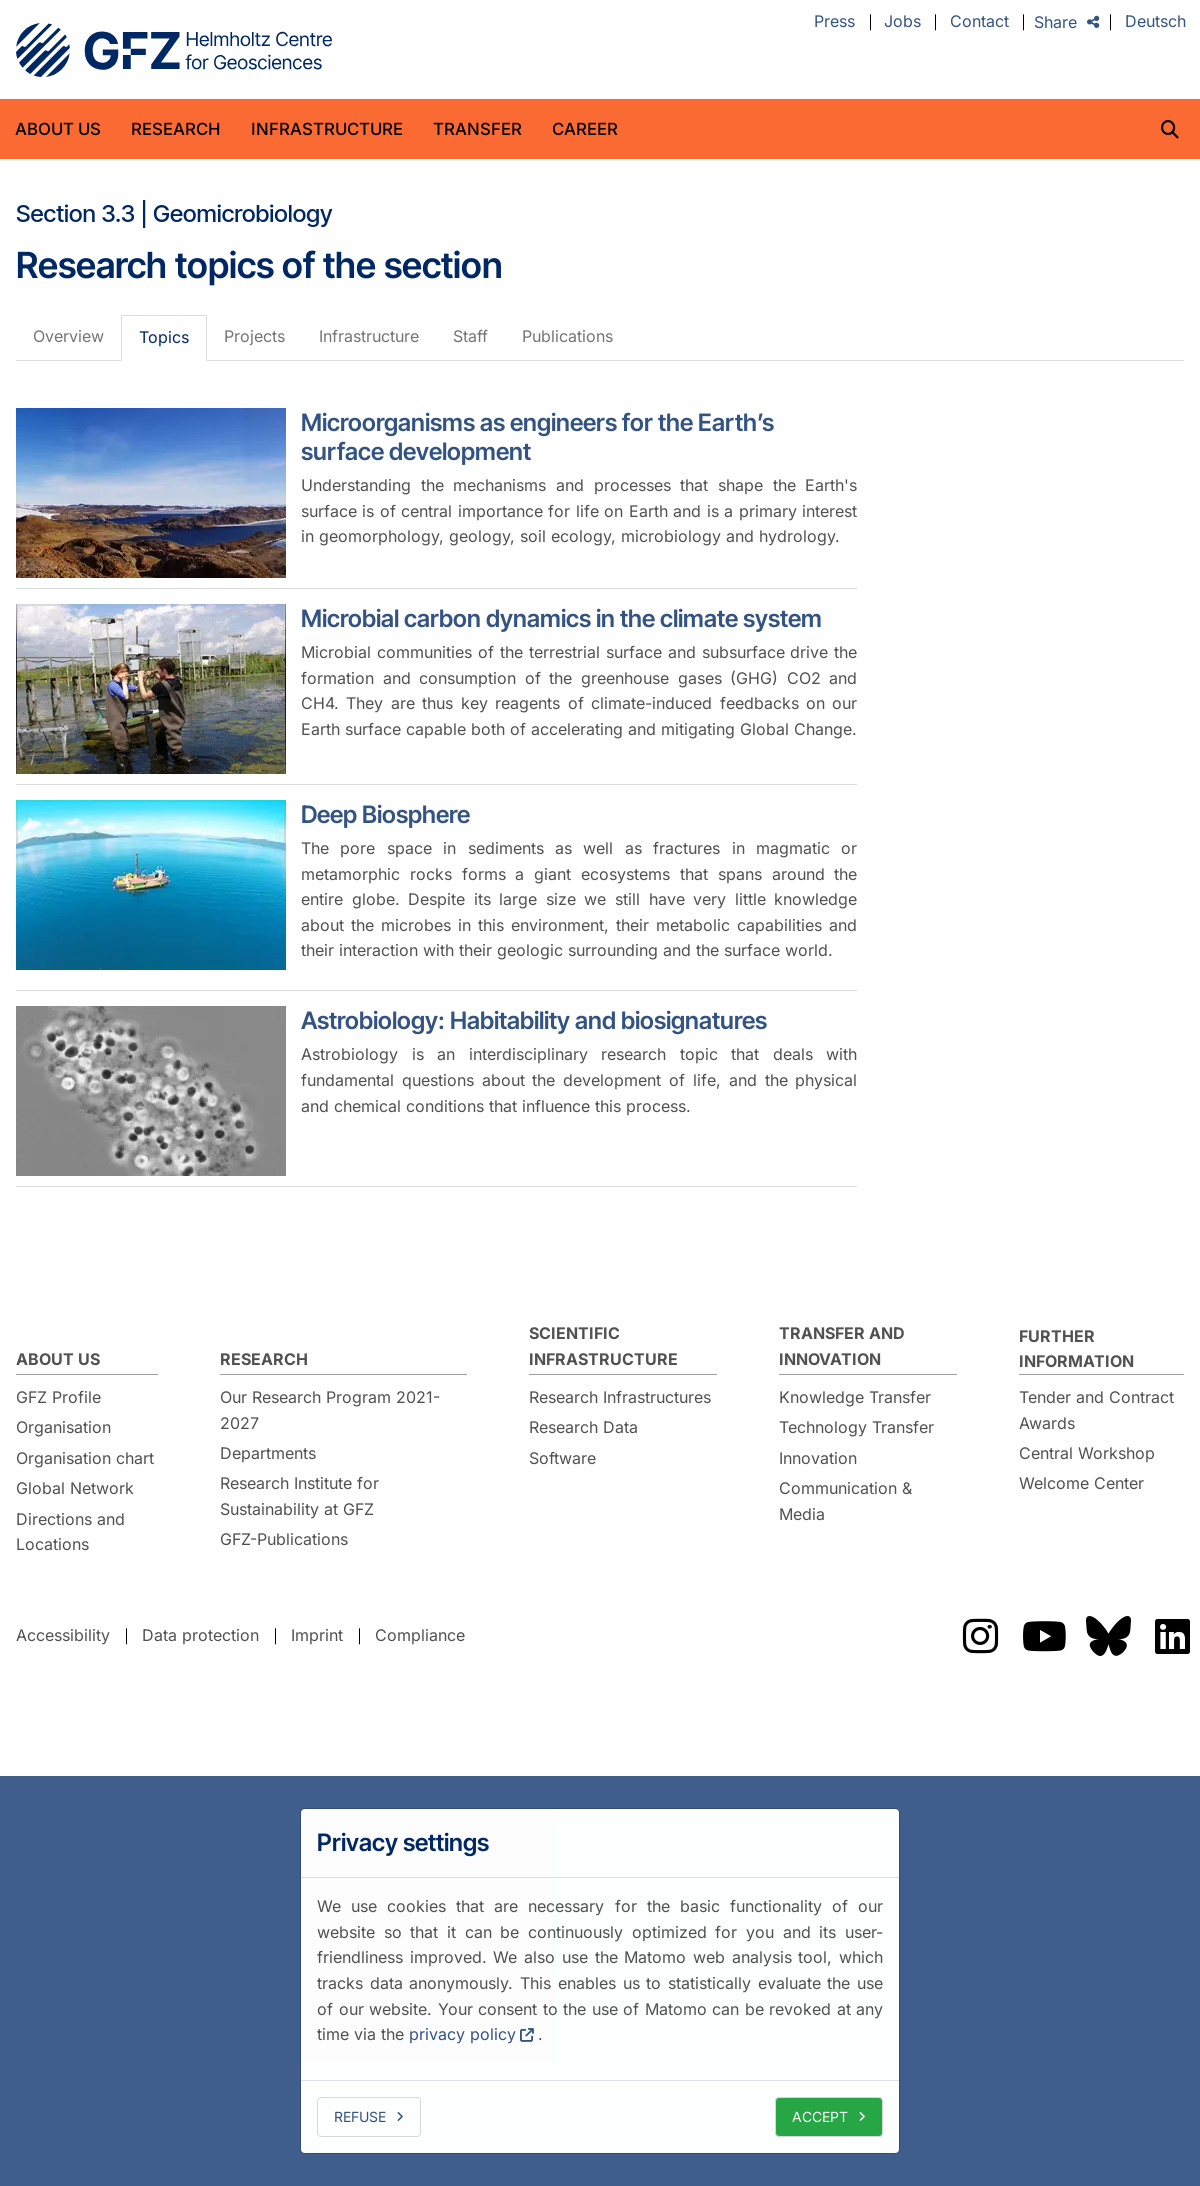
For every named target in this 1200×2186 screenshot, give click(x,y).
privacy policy (462, 2034)
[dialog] (600, 1981)
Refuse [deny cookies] (360, 2116)
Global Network (75, 1488)
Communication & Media (845, 1501)
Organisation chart (85, 1458)
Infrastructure (327, 129)
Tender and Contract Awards (1096, 1410)
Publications (567, 336)
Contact (979, 22)
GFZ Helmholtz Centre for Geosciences (174, 50)
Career (585, 129)
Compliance (420, 1635)
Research (176, 129)
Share (1055, 22)
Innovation (818, 1458)
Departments (268, 1453)
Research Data (583, 1427)
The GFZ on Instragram (980, 1636)
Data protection (200, 1635)
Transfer (477, 129)
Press (834, 22)
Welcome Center (1081, 1483)
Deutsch (1155, 22)
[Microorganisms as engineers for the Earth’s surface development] (151, 493)
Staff (470, 336)
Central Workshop (1087, 1453)
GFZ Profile (58, 1397)
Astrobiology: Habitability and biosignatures (534, 1020)
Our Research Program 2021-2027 (330, 1410)
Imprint (317, 1635)
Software (562, 1458)
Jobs (902, 22)
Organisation (63, 1427)
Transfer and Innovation (842, 1346)
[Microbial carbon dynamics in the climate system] (151, 689)
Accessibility (63, 1635)
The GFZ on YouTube (1044, 1636)
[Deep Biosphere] (151, 885)
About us (58, 129)
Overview (68, 336)
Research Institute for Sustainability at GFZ (299, 1496)
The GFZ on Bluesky (1108, 1636)
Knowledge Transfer (855, 1397)
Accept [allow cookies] (820, 2116)
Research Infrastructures (620, 1397)
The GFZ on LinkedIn (1172, 1636)
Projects (254, 336)
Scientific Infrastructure (603, 1346)
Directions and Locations (70, 1532)
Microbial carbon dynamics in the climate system (561, 618)
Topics (164, 337)
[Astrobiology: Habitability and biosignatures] (151, 1091)
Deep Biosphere (385, 814)
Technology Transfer (856, 1427)
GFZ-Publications (284, 1539)
